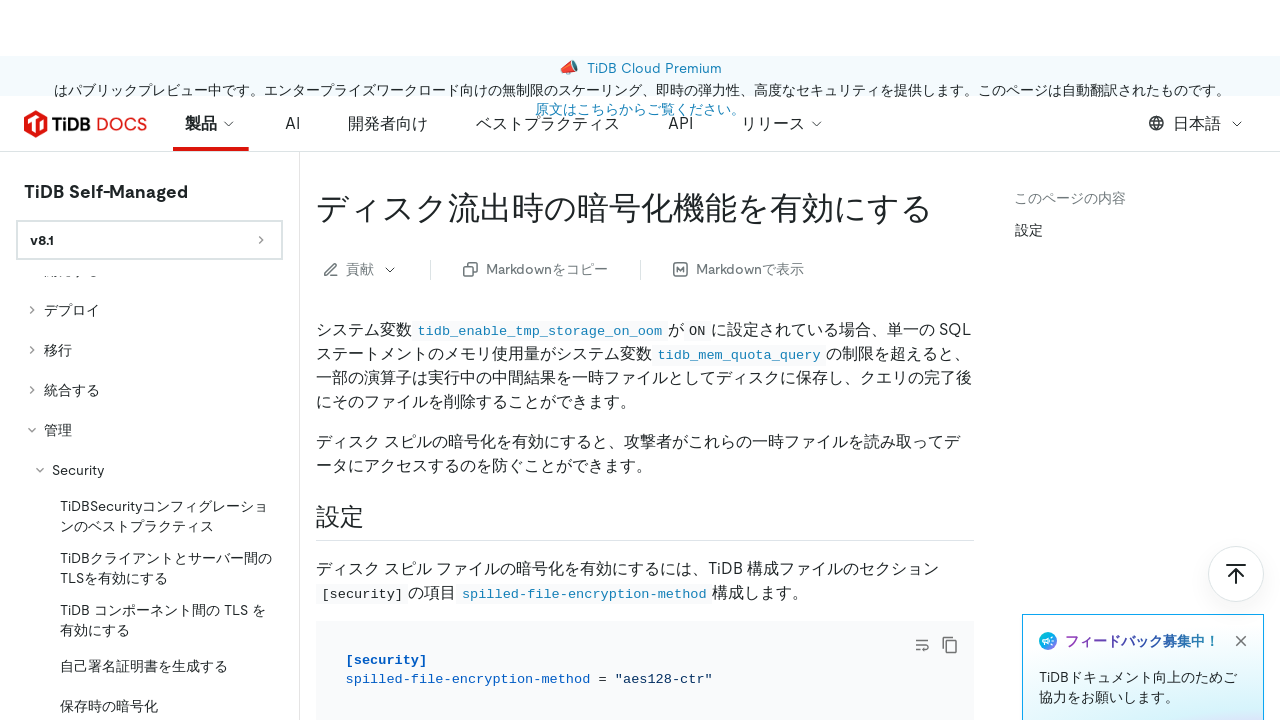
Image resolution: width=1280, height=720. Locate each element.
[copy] (950, 645)
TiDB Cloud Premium (654, 12)
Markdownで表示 (738, 269)
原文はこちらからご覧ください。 (640, 53)
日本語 (1196, 123)
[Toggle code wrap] (922, 645)
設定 (1029, 230)
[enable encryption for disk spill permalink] (949, 208)
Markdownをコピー (535, 269)
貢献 (361, 269)
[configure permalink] (380, 517)
